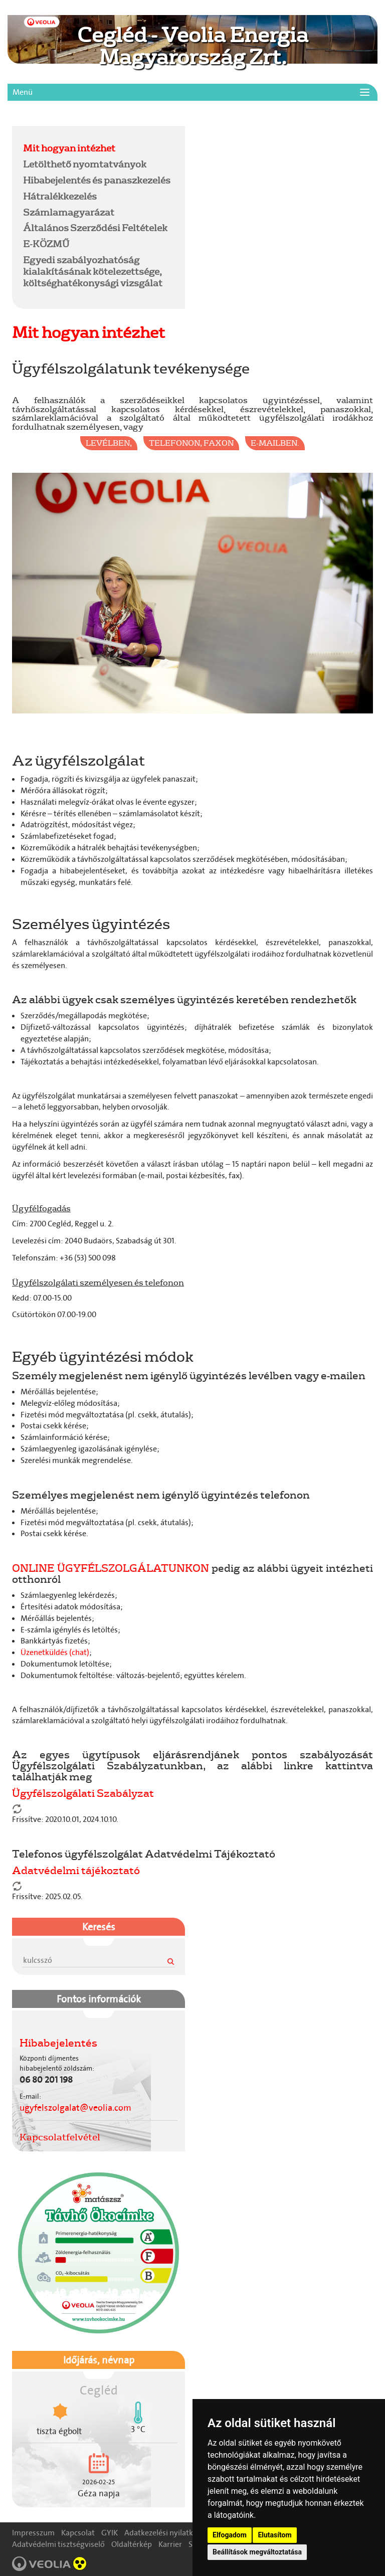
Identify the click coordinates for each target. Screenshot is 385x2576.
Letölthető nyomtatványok (84, 164)
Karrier (170, 2544)
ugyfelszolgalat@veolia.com (75, 2108)
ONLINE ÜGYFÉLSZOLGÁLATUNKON (110, 1567)
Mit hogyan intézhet (69, 148)
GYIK (109, 2532)
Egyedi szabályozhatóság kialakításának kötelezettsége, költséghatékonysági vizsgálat (92, 271)
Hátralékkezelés (60, 196)
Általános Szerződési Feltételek (95, 228)
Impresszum (33, 2532)
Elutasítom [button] (274, 2535)
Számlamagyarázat (68, 212)
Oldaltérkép (131, 2544)
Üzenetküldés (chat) (55, 1652)
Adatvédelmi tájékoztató (76, 1870)
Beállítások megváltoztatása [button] (257, 2552)
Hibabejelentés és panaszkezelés (96, 180)
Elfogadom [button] (230, 2535)
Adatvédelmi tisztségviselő (58, 2544)
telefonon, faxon (191, 443)
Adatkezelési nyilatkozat (166, 2532)
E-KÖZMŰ (46, 244)
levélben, (109, 443)
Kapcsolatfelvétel (60, 2137)
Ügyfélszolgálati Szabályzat (83, 1792)
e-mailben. (275, 443)
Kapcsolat (78, 2532)
